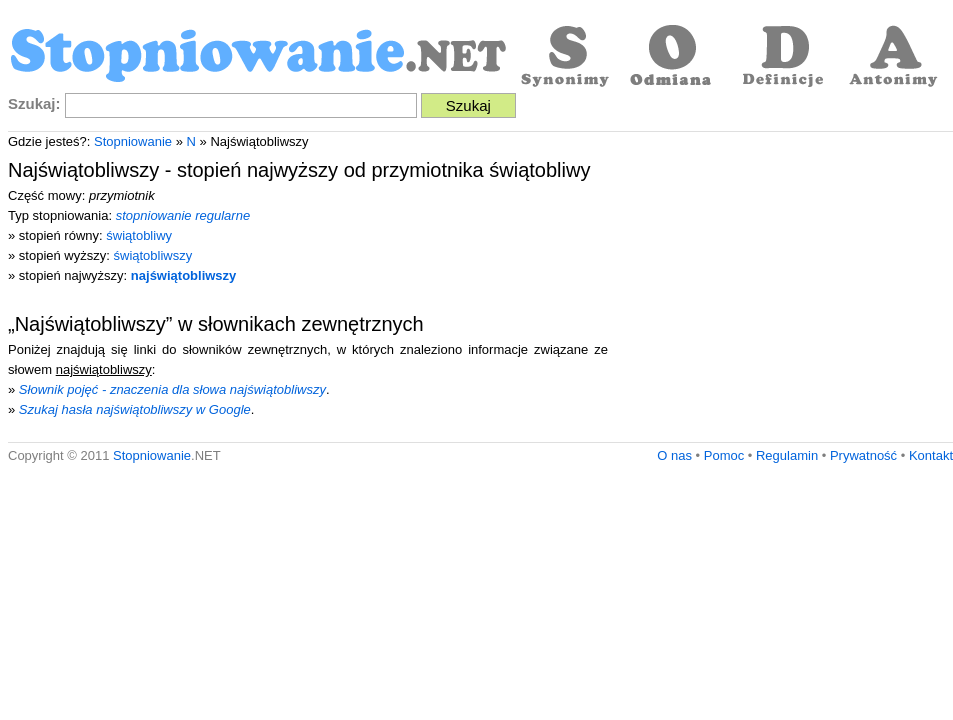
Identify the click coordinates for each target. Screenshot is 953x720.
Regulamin (787, 455)
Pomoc (724, 455)
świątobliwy (139, 235)
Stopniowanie (133, 141)
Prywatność (863, 455)
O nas (674, 455)
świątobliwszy (153, 255)
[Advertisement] (785, 292)
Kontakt (931, 455)
